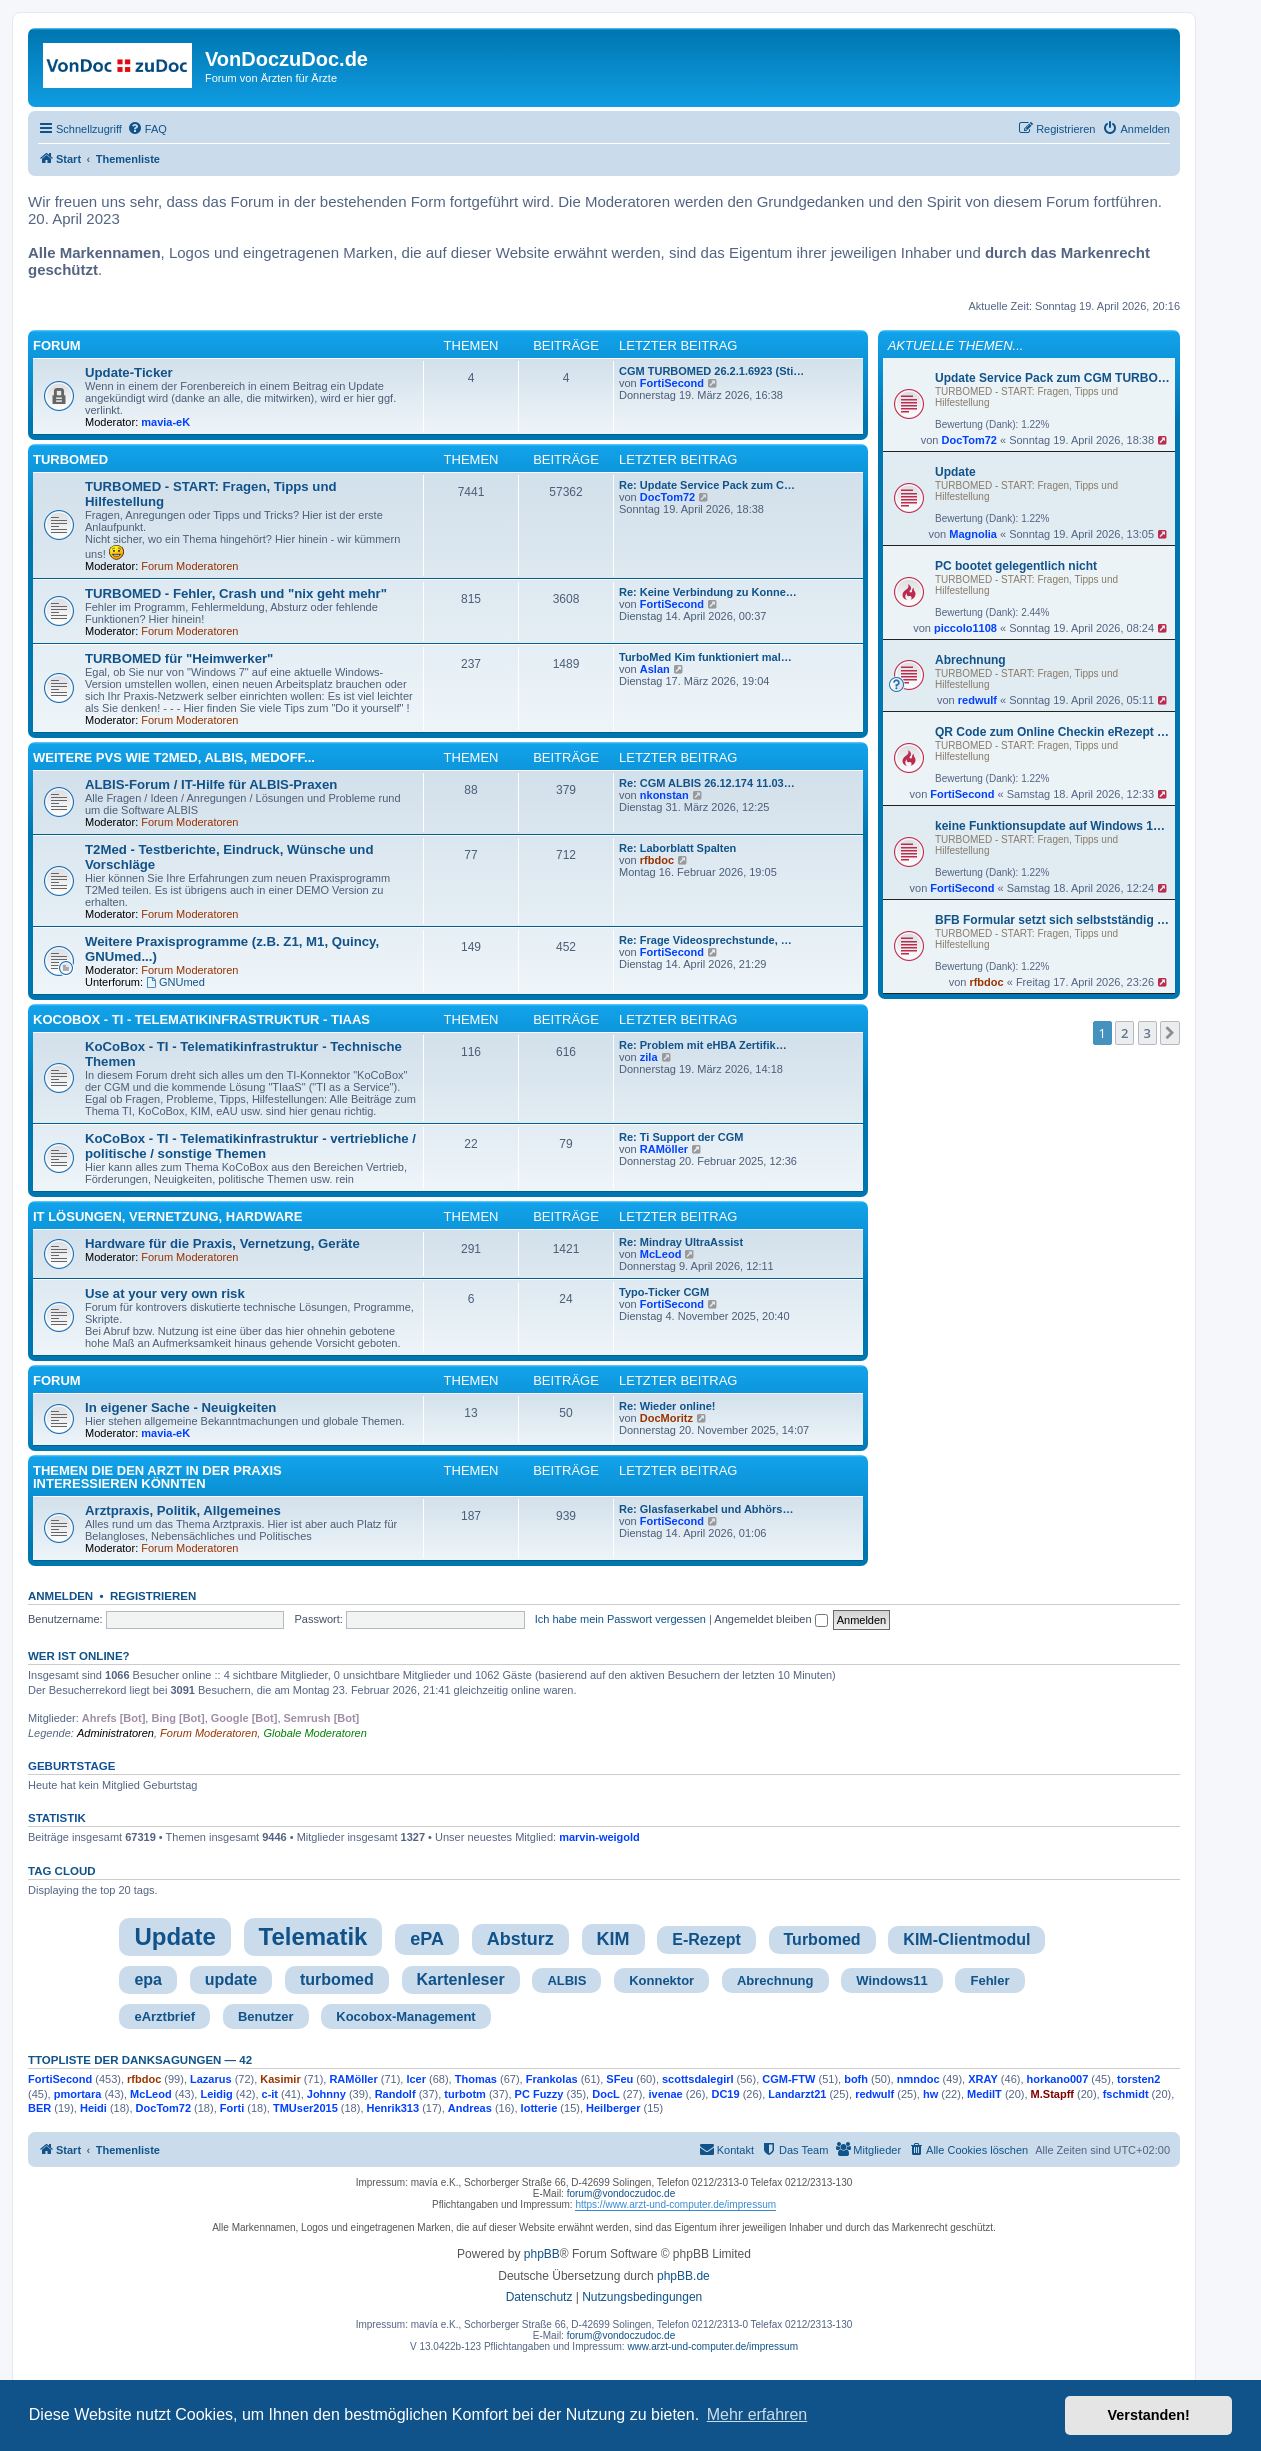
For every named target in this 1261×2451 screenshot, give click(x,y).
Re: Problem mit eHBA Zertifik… (703, 1045)
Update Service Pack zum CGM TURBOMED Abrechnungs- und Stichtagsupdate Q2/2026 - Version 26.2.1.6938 (1052, 378)
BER (39, 2108)
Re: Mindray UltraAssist (681, 1242)
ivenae (665, 2094)
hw (930, 2094)
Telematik (313, 1936)
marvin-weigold (599, 1837)
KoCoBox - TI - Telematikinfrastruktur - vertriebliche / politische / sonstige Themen (250, 1146)
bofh (856, 2079)
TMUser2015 (305, 2108)
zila (649, 1057)
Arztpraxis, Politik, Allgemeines (183, 1510)
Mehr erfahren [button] (757, 2414)
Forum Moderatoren (189, 566)
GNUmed (175, 982)
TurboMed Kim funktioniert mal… (705, 657)
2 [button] (1124, 1033)
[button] (1170, 1033)
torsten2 (1138, 2079)
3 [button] (1147, 1033)
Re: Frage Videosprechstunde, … (705, 940)
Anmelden (60, 1596)
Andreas (470, 2108)
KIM (613, 1939)
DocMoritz (666, 1418)
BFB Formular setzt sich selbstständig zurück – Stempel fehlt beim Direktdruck (1052, 920)
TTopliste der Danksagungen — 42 (140, 2060)
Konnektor (661, 1980)
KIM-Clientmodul (966, 1939)
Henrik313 (393, 2108)
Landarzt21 (797, 2094)
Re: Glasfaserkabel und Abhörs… (706, 1509)
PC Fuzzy (539, 2094)
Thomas (476, 2079)
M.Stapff (1052, 2094)
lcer (416, 2079)
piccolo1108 (965, 628)
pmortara (78, 2094)
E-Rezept (706, 1939)
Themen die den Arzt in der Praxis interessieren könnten (157, 1477)
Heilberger (613, 2108)
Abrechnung (970, 660)
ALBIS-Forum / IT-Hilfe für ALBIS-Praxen (211, 784)
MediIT (984, 2094)
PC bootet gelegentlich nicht (1016, 566)
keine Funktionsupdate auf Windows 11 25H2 (1052, 826)
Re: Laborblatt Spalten (677, 848)
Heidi (93, 2108)
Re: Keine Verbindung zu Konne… (708, 592)
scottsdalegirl (698, 2079)
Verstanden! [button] (1149, 2415)
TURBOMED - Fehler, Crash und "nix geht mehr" (236, 593)
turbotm (465, 2094)
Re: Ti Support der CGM (681, 1137)
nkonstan (664, 795)
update (231, 1979)
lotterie (539, 2108)
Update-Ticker (129, 372)
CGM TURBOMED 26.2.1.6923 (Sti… (711, 371)
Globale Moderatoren (314, 1733)
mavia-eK (165, 422)
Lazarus (211, 2079)
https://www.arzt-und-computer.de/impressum (675, 2204)
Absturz (520, 1939)
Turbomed (822, 1939)
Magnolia (973, 534)
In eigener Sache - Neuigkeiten (180, 1407)
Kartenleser (461, 1979)
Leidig (216, 2094)
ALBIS (566, 1980)
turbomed (337, 1979)
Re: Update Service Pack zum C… (707, 485)
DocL (606, 2094)
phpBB (542, 2254)
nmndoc (918, 2079)
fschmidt (1126, 2094)
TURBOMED (70, 459)
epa (148, 1979)
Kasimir (280, 2079)
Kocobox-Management (405, 2016)
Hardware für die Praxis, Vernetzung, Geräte (222, 1243)
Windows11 (891, 1980)
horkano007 (1058, 2079)
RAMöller (664, 1149)
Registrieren (153, 1596)
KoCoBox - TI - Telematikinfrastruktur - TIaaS (201, 1019)
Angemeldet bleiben (770, 1619)
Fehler (989, 1980)
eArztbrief (164, 2016)
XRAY (983, 2079)
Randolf (395, 2094)
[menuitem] (147, 129)
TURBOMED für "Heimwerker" (179, 658)
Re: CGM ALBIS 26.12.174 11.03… (707, 783)
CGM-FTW (788, 2079)
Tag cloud (62, 1871)
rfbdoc (986, 982)
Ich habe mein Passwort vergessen (620, 1619)
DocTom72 (968, 440)
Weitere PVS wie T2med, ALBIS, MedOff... (174, 757)
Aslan (655, 669)
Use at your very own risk (165, 1293)
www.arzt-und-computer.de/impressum (712, 2346)
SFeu (619, 2079)
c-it (270, 2094)
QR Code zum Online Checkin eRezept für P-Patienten (1052, 732)
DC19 (725, 2094)
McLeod (661, 1254)
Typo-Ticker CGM (664, 1292)
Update (955, 472)
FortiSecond (962, 794)
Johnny (326, 2094)
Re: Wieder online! (667, 1406)
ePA (427, 1939)
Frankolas (552, 2079)
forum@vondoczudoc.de (621, 2193)
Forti (232, 2108)
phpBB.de (683, 2276)
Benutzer (266, 2016)
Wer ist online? (79, 1656)
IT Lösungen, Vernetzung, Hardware (167, 1216)
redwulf (977, 700)
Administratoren (115, 1733)
